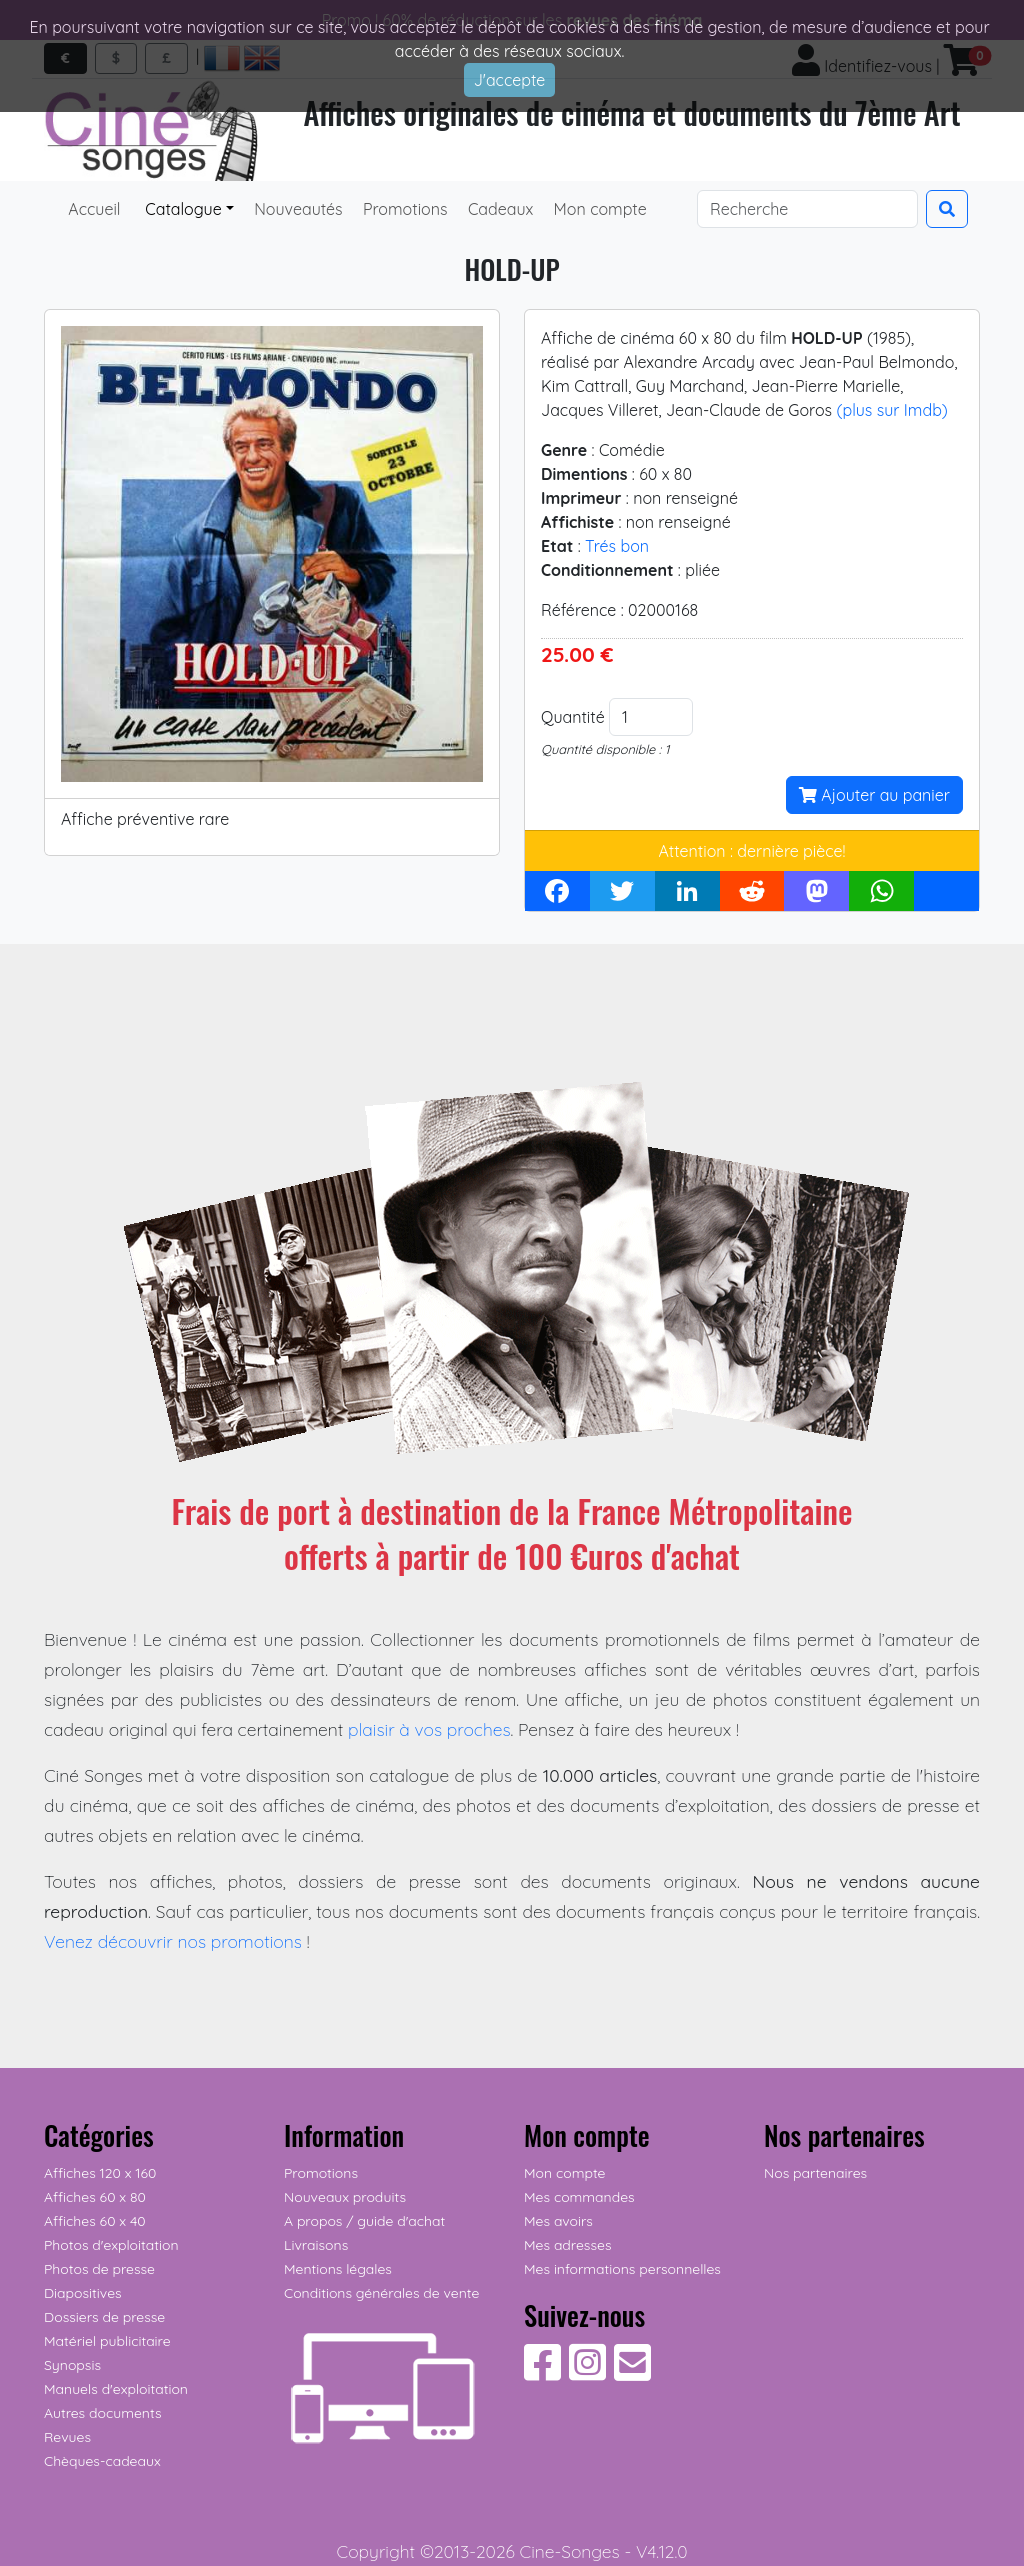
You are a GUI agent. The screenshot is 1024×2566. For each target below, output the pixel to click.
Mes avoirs (558, 2221)
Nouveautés (296, 209)
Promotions (403, 209)
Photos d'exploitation (111, 2245)
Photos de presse (99, 2269)
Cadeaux (499, 209)
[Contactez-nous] (632, 2373)
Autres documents (103, 2413)
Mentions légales (338, 2269)
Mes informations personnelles (622, 2269)
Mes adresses (567, 2245)
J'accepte (510, 80)
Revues (67, 2437)
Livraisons (316, 2245)
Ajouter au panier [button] (874, 795)
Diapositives (83, 2293)
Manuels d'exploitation (116, 2389)
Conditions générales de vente (381, 2293)
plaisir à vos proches (429, 1729)
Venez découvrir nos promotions (173, 1941)
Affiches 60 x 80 (95, 2197)
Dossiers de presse (104, 2317)
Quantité (573, 717)
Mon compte (598, 209)
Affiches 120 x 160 (100, 2173)
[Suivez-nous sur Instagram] (587, 2373)
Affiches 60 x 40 (95, 2221)
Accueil (94, 209)
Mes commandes (579, 2197)
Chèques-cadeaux (102, 2461)
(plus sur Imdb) (891, 410)
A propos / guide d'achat (364, 2221)
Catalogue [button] (181, 209)
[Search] (807, 209)
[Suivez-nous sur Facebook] (542, 2373)
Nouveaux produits (345, 2197)
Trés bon (617, 546)
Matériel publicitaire (107, 2341)
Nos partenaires (815, 2173)
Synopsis (72, 2365)
